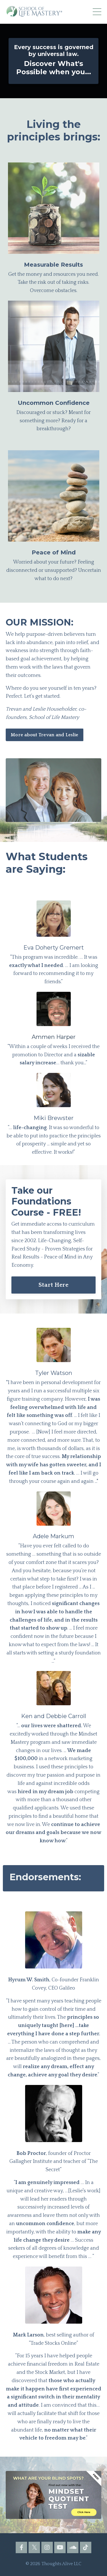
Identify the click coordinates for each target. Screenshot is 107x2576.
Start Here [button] (54, 1285)
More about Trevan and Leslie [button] (44, 734)
